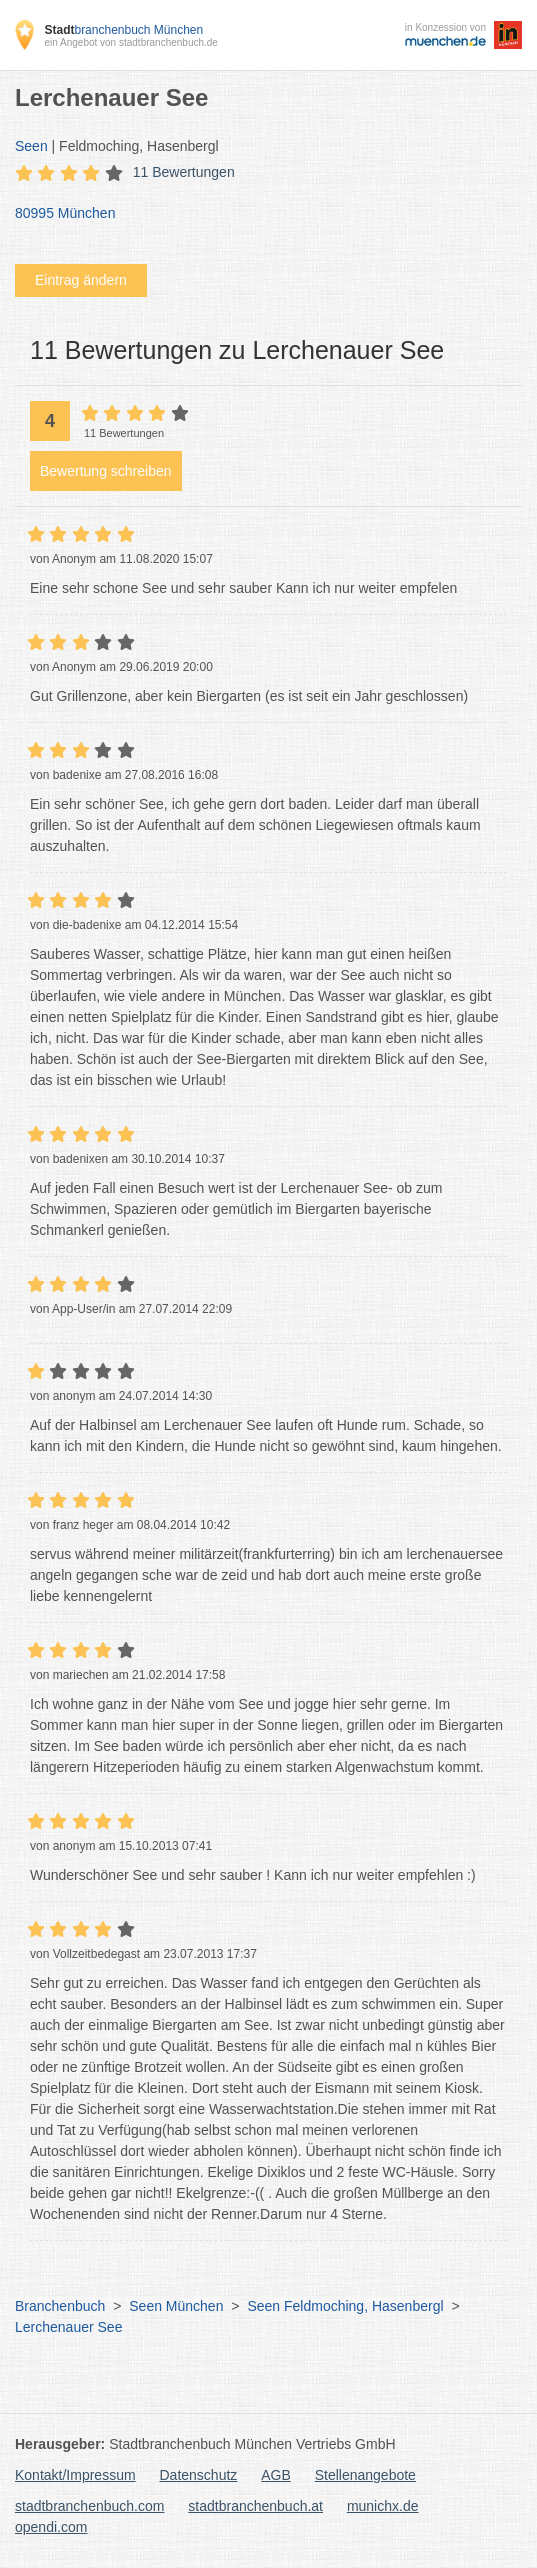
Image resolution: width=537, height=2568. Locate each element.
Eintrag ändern (81, 280)
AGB (276, 2475)
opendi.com (51, 2527)
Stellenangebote (365, 2475)
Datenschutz (199, 2475)
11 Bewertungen (184, 172)
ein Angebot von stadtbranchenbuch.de (130, 42)
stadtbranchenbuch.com (89, 2506)
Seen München (176, 2306)
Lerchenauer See (68, 2327)
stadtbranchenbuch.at (255, 2506)
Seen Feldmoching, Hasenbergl (345, 2306)
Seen (31, 146)
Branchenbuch (60, 2306)
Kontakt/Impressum (75, 2475)
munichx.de (383, 2506)
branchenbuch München (123, 30)
